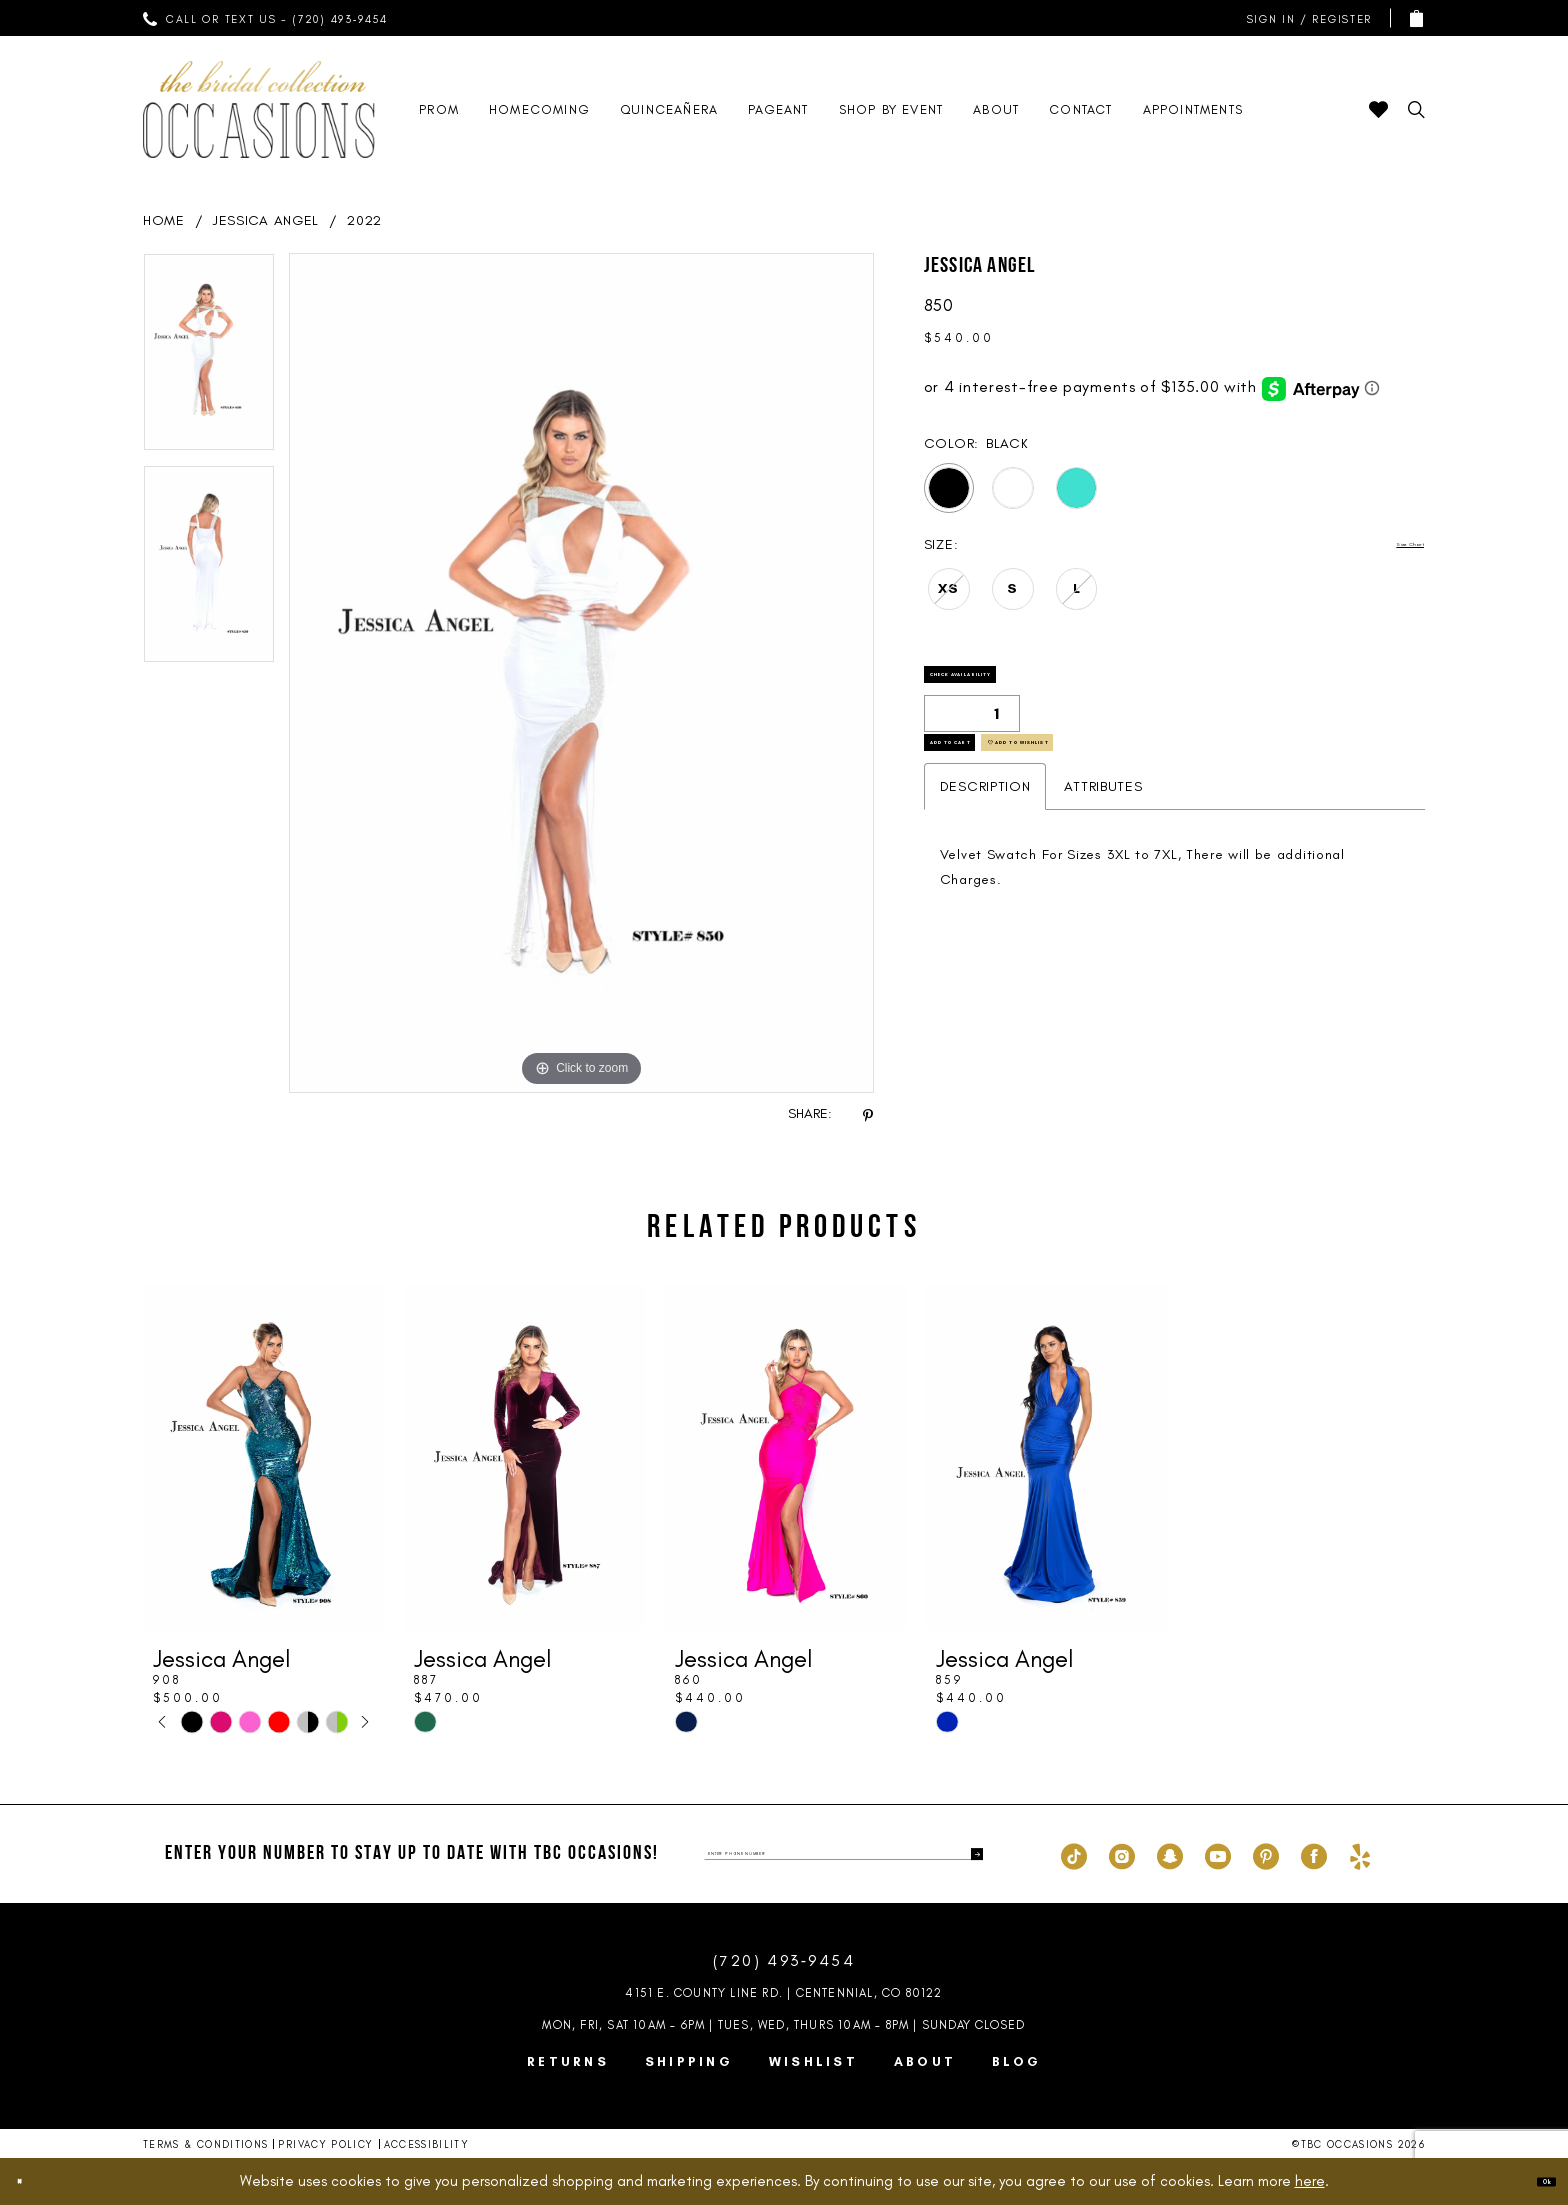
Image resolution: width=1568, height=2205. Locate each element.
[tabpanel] (209, 359)
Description (985, 848)
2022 (364, 220)
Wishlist (813, 2061)
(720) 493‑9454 (784, 1960)
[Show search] (1416, 109)
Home (164, 220)
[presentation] (263, 1457)
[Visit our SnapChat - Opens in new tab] (1170, 1854)
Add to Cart (994, 792)
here (1310, 2181)
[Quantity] (972, 740)
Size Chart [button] (1388, 545)
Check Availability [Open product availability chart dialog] (1025, 689)
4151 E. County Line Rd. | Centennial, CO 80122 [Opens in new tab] (783, 1993)
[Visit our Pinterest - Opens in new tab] (1266, 1854)
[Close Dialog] (32, 2181)
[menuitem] (266, 18)
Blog (1016, 2061)
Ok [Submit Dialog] (1533, 2181)
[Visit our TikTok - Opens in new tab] (1074, 1854)
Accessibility (427, 2144)
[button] (1305, 18)
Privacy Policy (325, 2144)
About (925, 2061)
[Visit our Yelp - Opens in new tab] (1360, 1854)
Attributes (1103, 848)
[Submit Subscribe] (967, 1854)
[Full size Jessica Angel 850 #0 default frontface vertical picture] (581, 673)
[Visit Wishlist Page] (1378, 109)
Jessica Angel (266, 220)
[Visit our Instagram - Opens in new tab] (1122, 1854)
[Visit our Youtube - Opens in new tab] (1218, 1854)
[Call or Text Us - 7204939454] (266, 18)
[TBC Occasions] (259, 109)
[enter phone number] (843, 1854)
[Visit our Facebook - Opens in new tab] (1314, 1854)
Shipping (689, 2061)
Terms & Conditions (205, 2144)
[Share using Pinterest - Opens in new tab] (868, 1114)
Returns (568, 2061)
